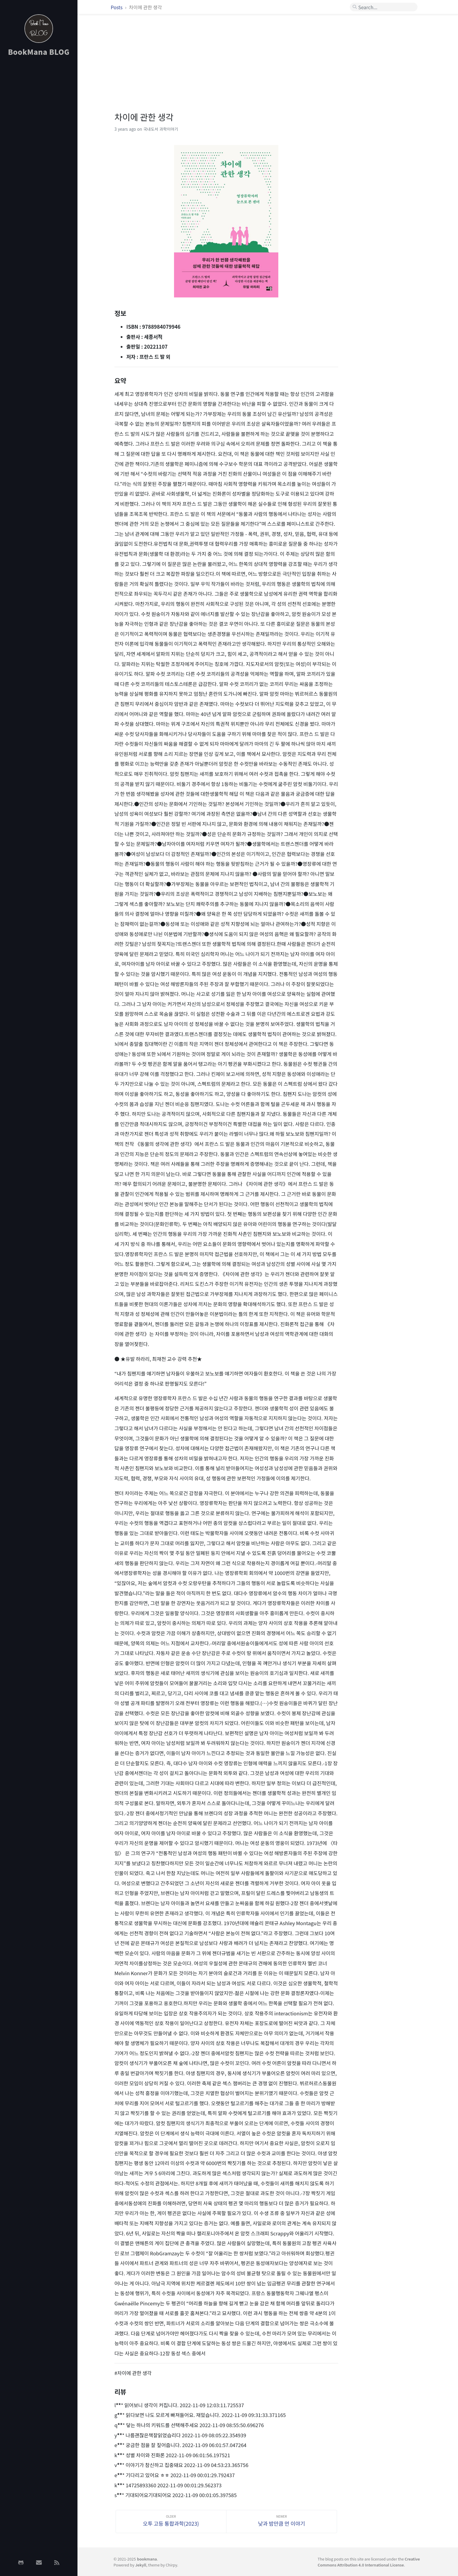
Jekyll (140, 2565)
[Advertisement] (38, 155)
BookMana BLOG (39, 51)
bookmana (147, 2559)
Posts (117, 7)
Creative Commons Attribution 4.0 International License (369, 2561)
